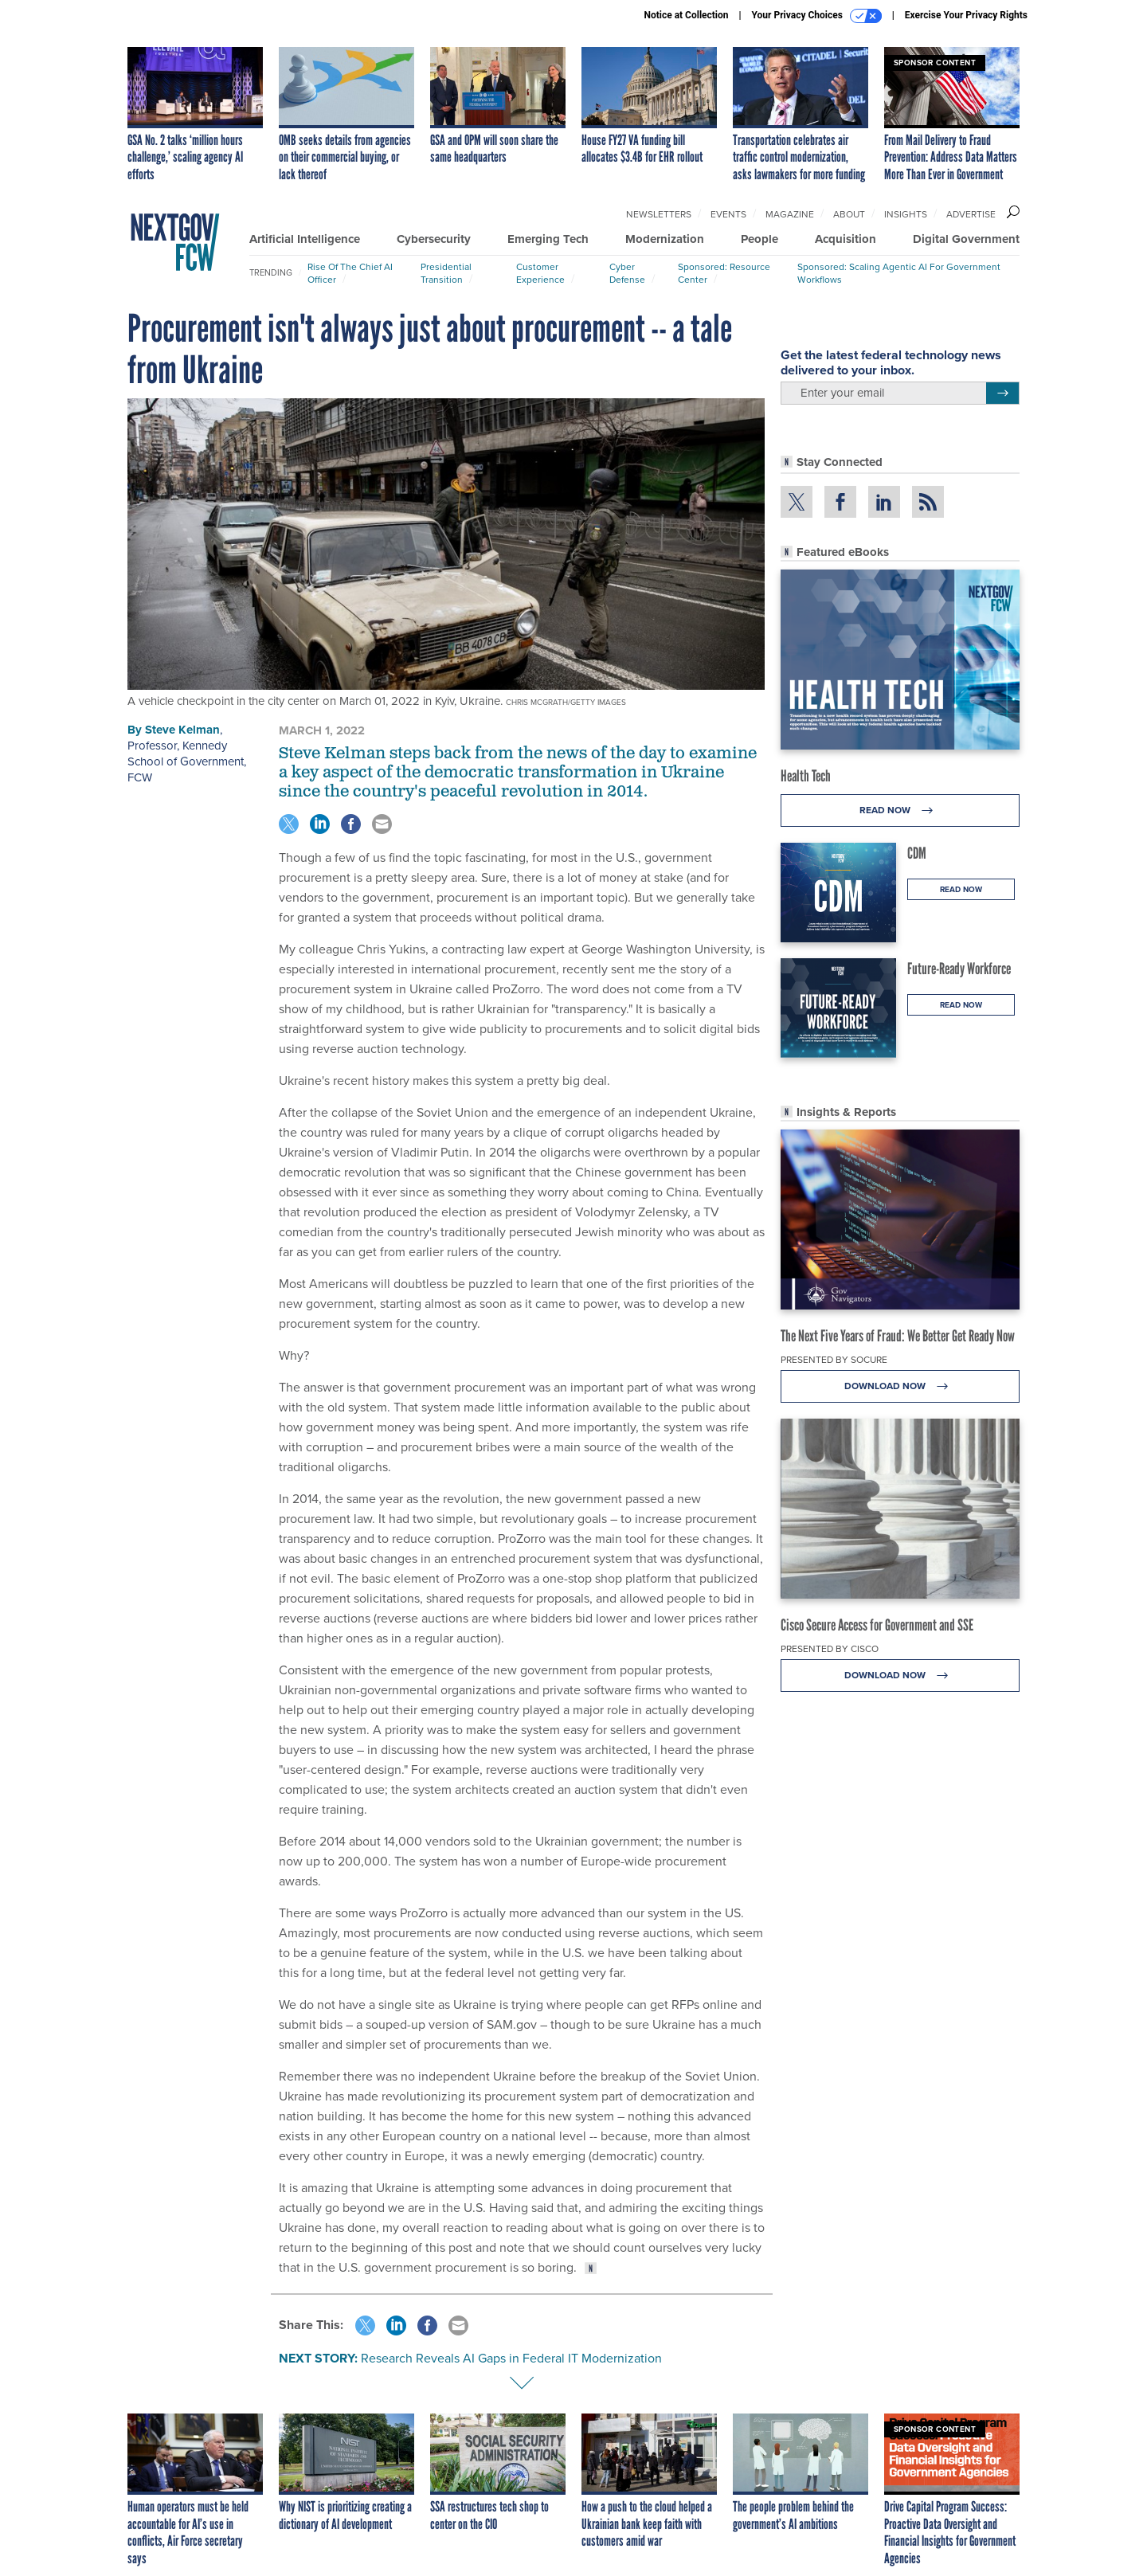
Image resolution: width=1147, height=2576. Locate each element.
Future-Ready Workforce (959, 968)
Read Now (900, 810)
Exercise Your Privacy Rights (966, 15)
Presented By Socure (834, 1360)
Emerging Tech (548, 239)
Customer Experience (540, 273)
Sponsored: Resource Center (724, 273)
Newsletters (658, 214)
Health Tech (806, 775)
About (849, 214)
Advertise (971, 214)
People (759, 239)
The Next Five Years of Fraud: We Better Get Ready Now (898, 1335)
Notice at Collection (686, 15)
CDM (916, 853)
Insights (905, 214)
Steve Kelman (182, 729)
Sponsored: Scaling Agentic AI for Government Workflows (898, 273)
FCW (139, 777)
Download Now (900, 1386)
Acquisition (845, 239)
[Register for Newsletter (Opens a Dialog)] (1002, 393)
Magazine (789, 214)
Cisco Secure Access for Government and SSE (877, 1624)
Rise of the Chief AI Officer (350, 273)
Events (728, 214)
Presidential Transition (446, 273)
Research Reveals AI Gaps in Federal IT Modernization (511, 2358)
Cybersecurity (434, 239)
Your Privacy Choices (817, 16)
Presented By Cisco (830, 1649)
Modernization (664, 239)
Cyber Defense (627, 273)
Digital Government (966, 239)
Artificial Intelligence (304, 239)
